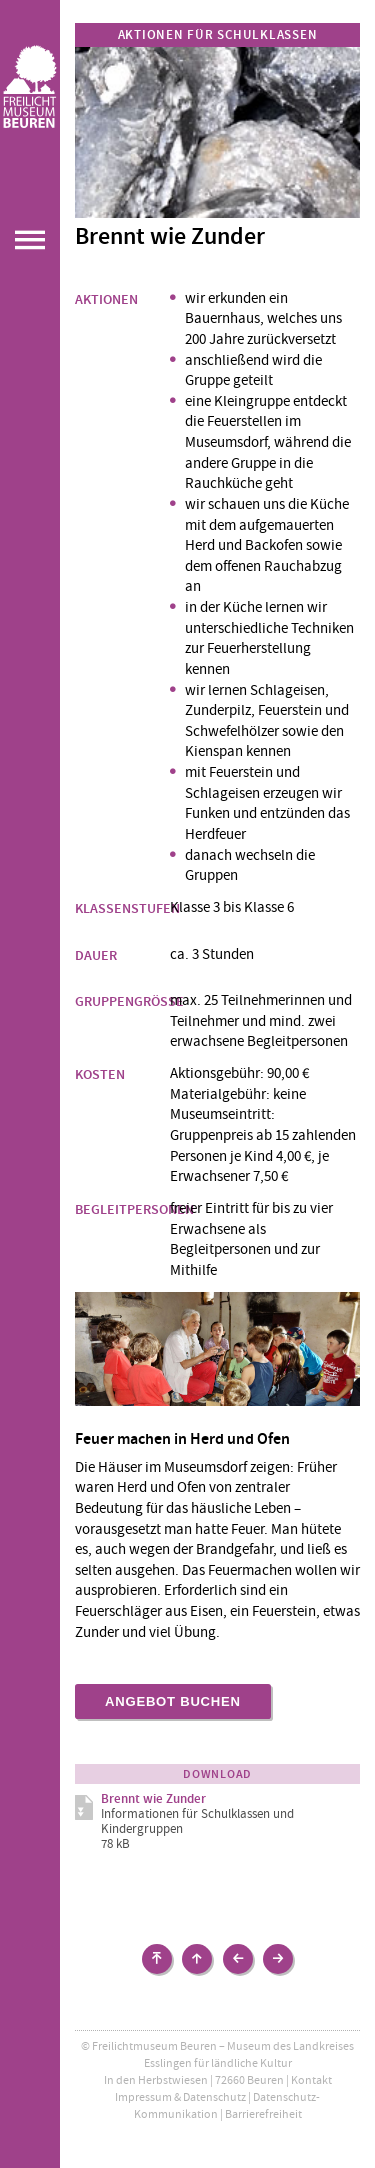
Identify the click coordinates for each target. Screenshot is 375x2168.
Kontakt (311, 2080)
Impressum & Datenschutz (180, 2097)
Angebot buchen (173, 1701)
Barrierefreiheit (263, 2114)
